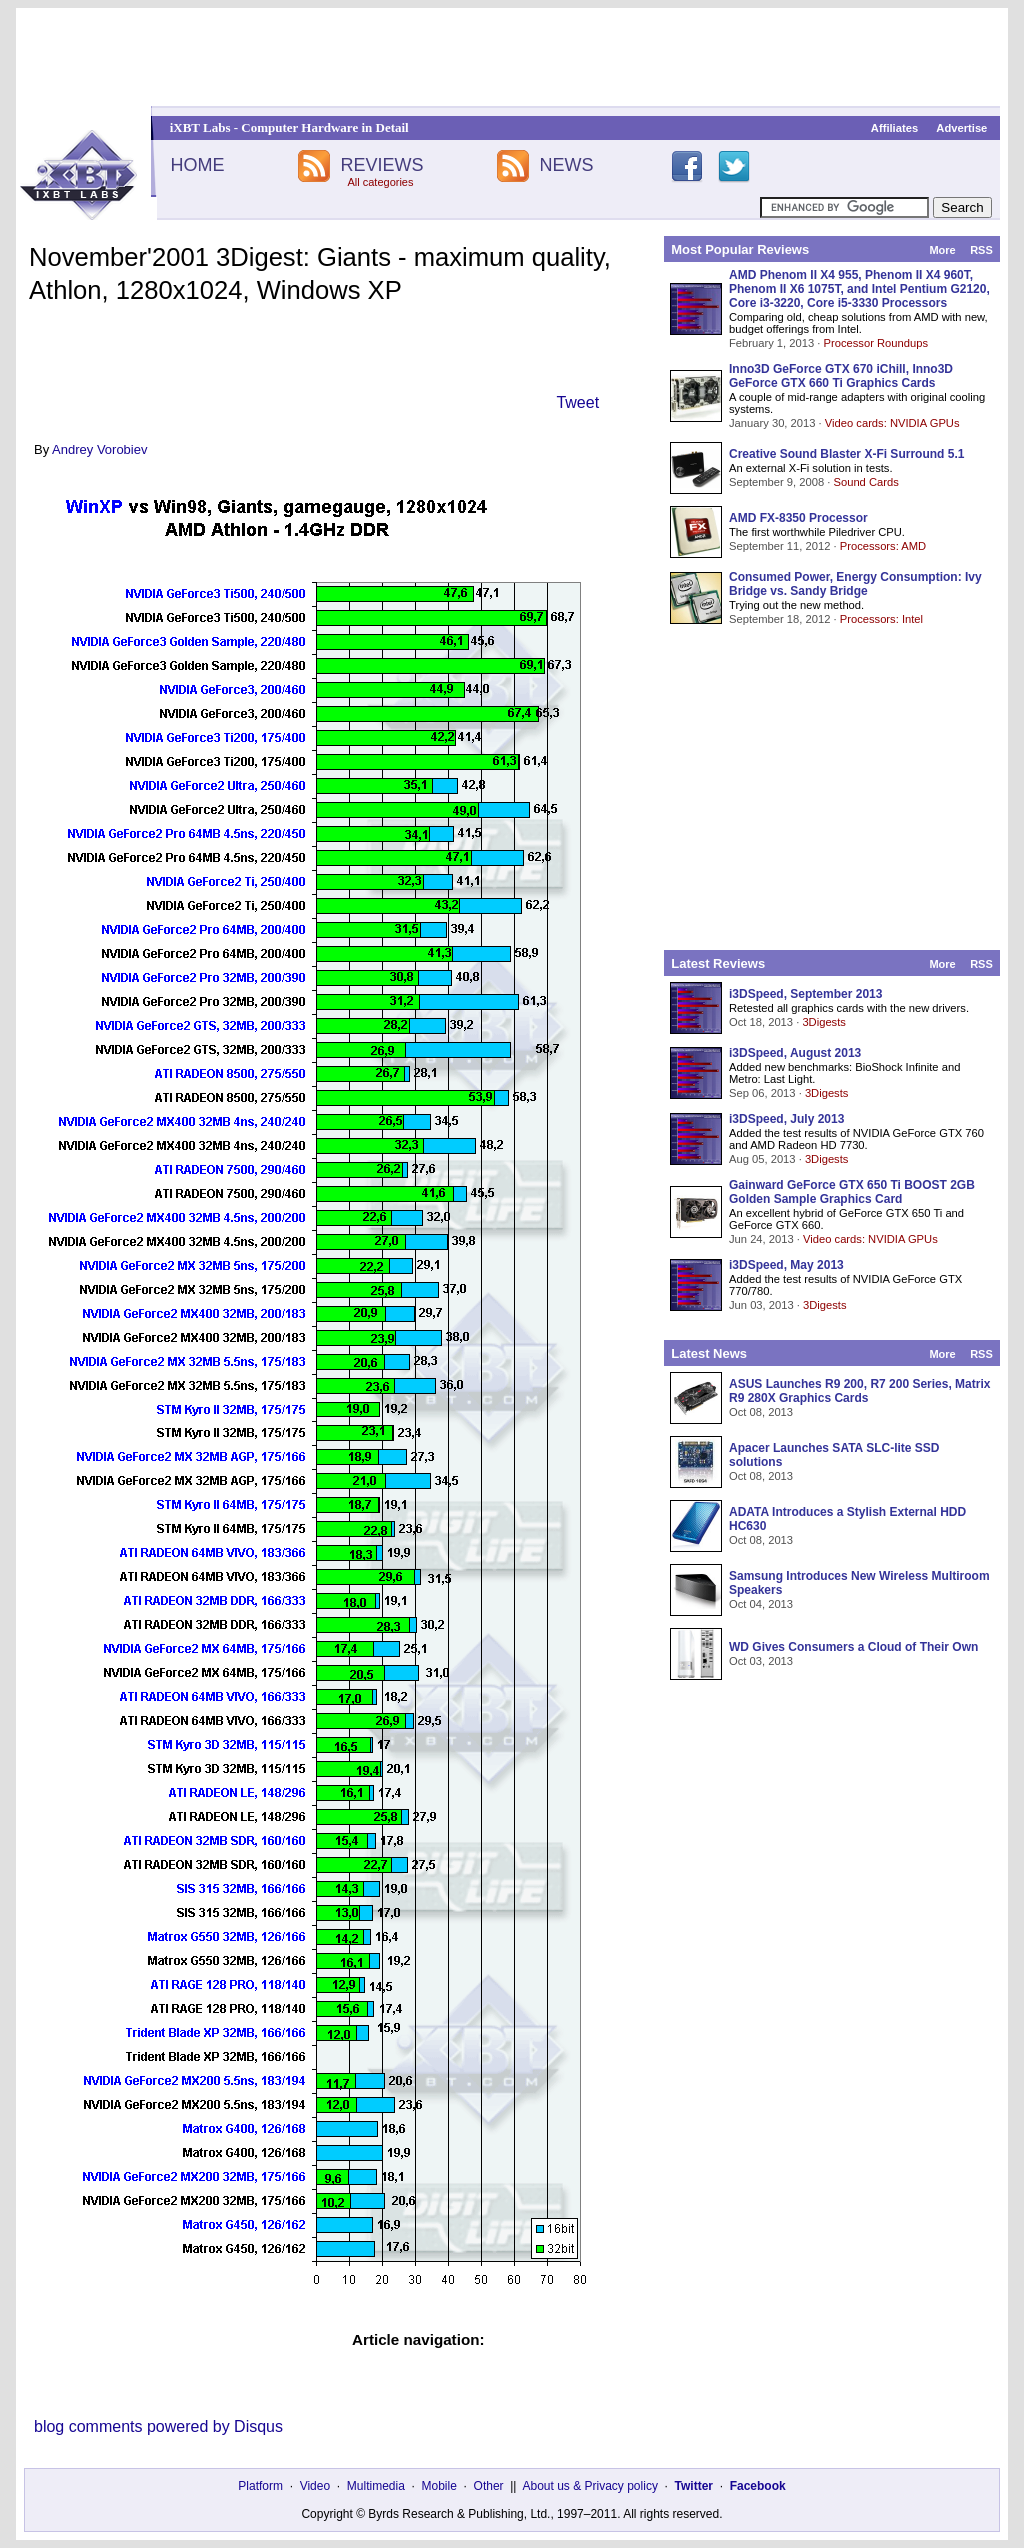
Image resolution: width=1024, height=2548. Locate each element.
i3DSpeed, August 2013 (795, 1053)
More (942, 250)
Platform (260, 2486)
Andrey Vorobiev (99, 449)
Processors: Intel (881, 619)
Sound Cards (865, 482)
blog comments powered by (158, 2426)
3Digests (824, 1022)
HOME (197, 165)
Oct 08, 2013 (761, 1412)
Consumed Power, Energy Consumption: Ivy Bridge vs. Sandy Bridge (855, 584)
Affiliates (894, 128)
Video (315, 2486)
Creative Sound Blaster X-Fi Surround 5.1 (846, 454)
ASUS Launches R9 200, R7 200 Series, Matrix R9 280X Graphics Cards (859, 1391)
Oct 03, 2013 (761, 1661)
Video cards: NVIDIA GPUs (892, 423)
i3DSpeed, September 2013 (805, 994)
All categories (380, 182)
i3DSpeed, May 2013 (786, 1265)
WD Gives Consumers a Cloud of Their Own (853, 1647)
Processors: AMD (883, 546)
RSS (981, 250)
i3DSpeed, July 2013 (786, 1119)
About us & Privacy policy (589, 2486)
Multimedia (376, 2486)
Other (489, 2486)
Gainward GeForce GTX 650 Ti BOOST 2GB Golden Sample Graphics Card (852, 1192)
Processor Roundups (876, 343)
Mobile (439, 2486)
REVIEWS (381, 165)
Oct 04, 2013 (761, 1604)
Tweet (577, 402)
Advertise (961, 128)
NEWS (567, 165)
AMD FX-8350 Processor (798, 518)
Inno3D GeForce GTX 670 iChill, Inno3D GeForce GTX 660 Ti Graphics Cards (841, 376)
